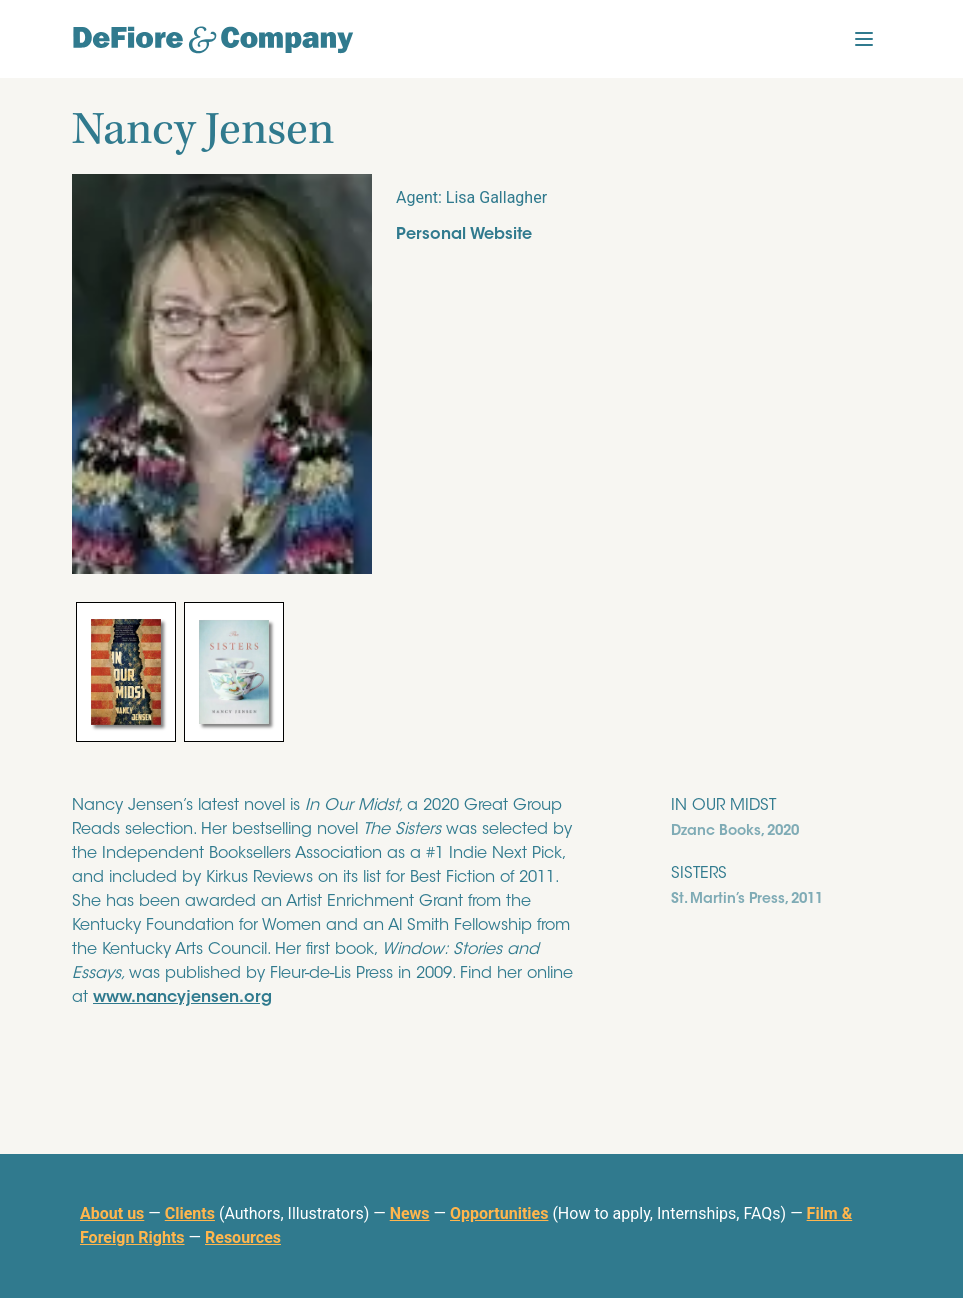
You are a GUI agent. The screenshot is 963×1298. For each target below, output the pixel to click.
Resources (243, 1237)
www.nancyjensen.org (182, 998)
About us (112, 1213)
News (410, 1213)
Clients (190, 1213)
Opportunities (499, 1213)
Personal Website (464, 235)
